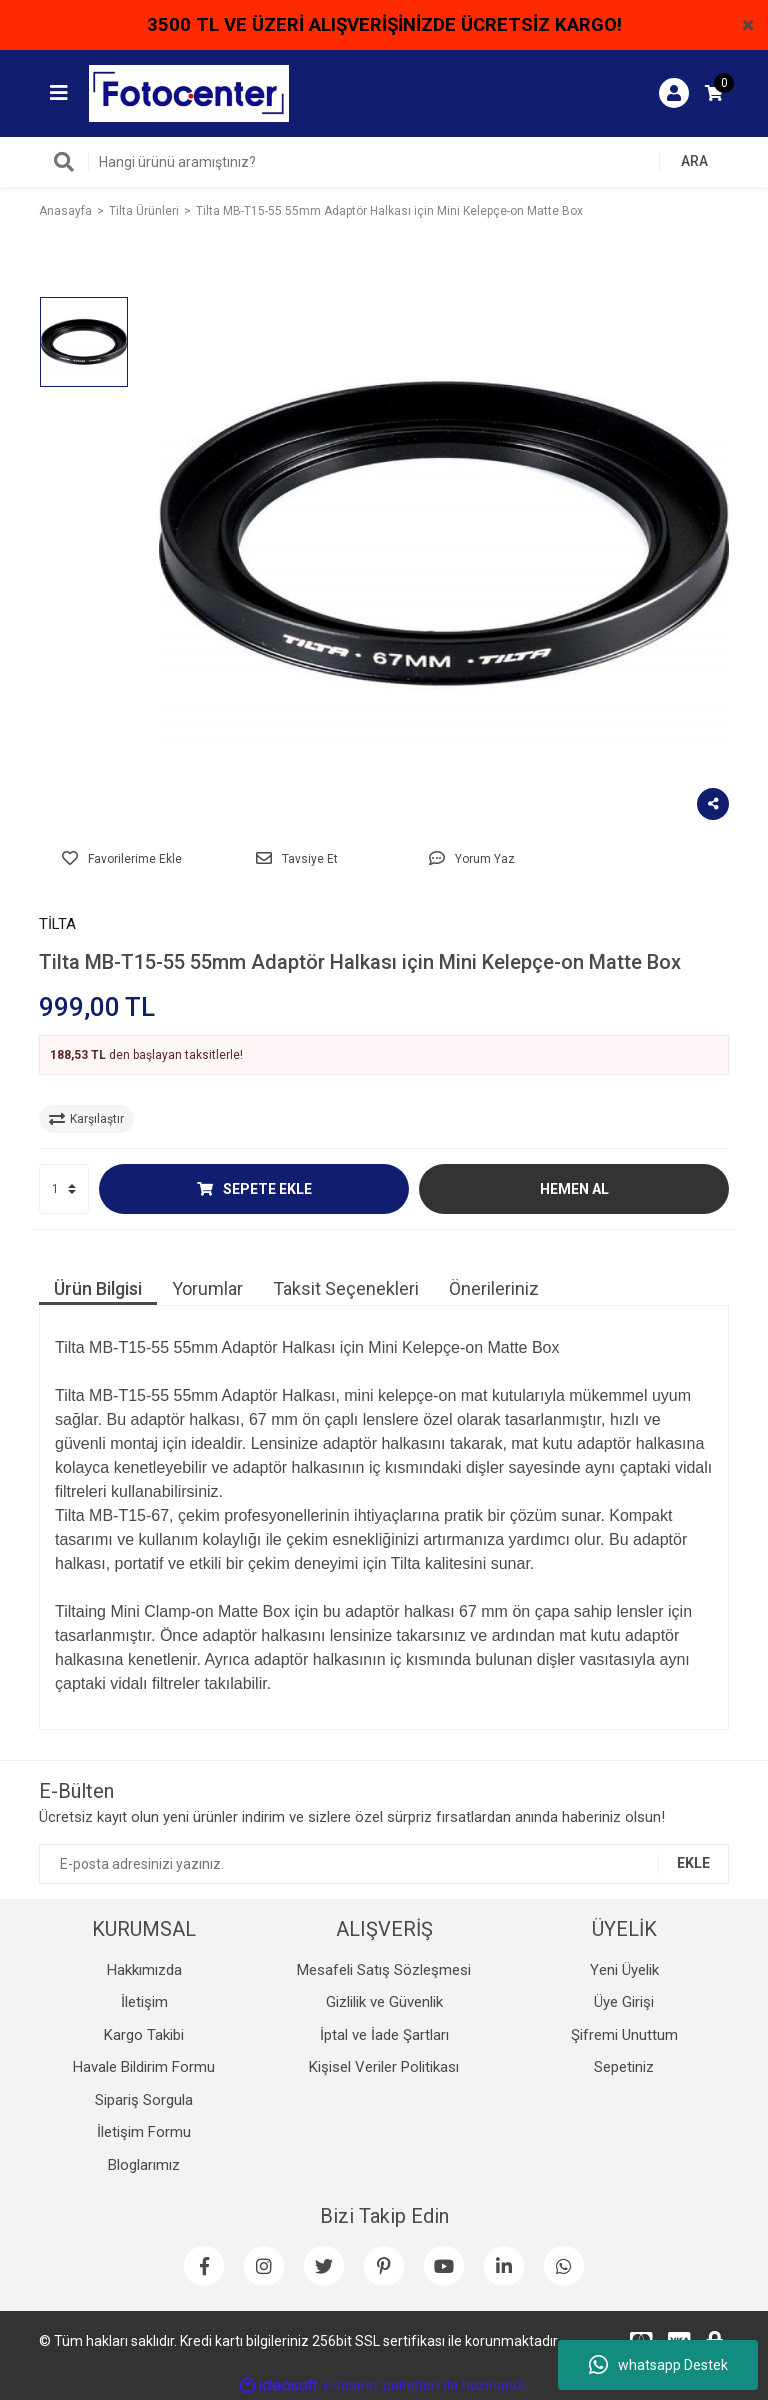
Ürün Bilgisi (98, 1288)
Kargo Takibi (144, 2035)
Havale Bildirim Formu (144, 2067)
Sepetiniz (624, 2067)
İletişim (144, 2002)
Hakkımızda (144, 1970)
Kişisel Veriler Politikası (384, 2067)
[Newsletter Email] (384, 1864)
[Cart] (714, 93)
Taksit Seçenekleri (346, 1288)
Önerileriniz (494, 1288)
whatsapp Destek (658, 2365)
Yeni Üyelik (624, 1970)
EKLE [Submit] (693, 1863)
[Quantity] (64, 1189)
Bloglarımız (144, 2165)
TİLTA (57, 924)
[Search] (384, 162)
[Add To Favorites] (121, 859)
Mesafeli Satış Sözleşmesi (384, 1970)
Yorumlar (207, 1288)
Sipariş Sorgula (144, 2100)
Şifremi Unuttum (624, 2035)
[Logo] (189, 92)
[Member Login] (674, 93)
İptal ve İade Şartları (384, 2035)
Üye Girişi (624, 2002)
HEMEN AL (574, 1189)
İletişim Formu (144, 2132)
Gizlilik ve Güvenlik (384, 2002)
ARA (694, 161)
